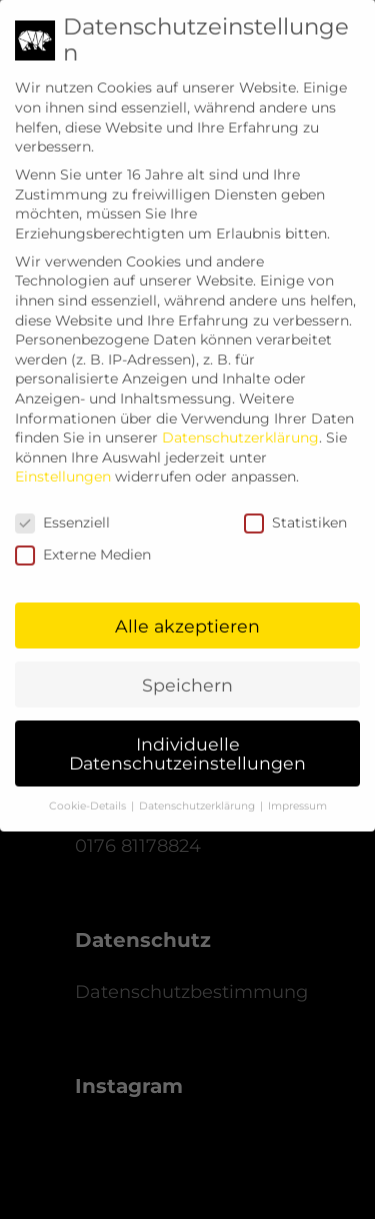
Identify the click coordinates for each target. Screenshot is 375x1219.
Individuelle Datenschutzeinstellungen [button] (187, 740)
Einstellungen (63, 464)
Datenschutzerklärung (240, 424)
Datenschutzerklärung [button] (198, 792)
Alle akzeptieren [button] (187, 612)
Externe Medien (83, 541)
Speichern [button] (187, 671)
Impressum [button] (297, 792)
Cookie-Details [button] (89, 792)
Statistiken (295, 509)
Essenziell (62, 509)
